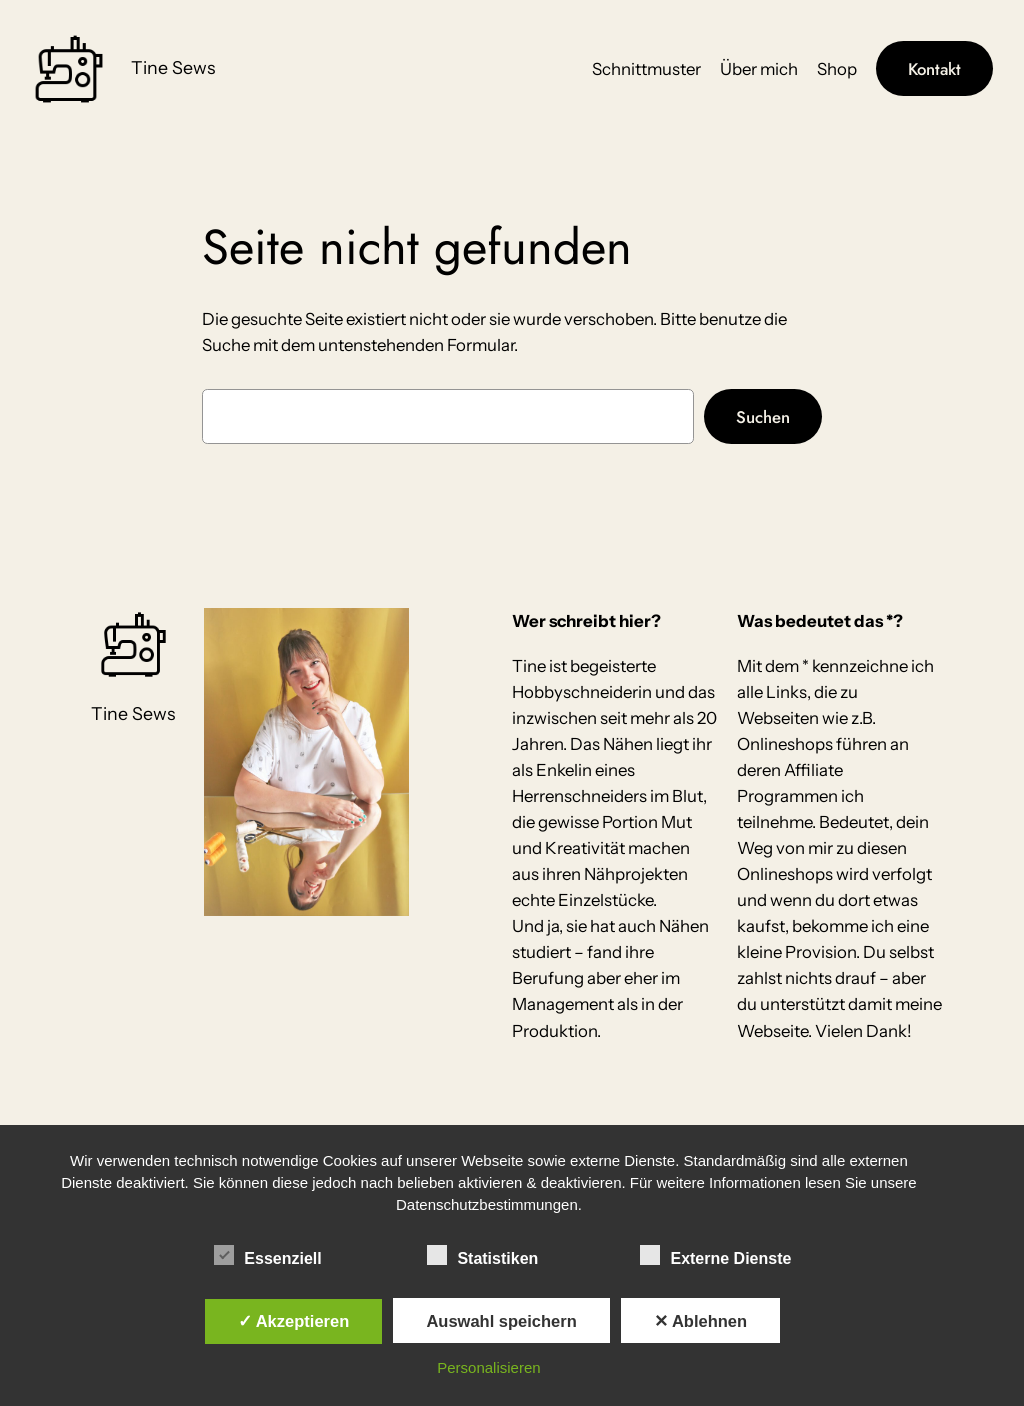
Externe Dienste (715, 1256)
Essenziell (267, 1256)
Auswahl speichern (501, 1321)
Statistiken (482, 1256)
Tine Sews (173, 67)
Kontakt (934, 69)
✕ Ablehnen (700, 1321)
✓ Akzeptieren (294, 1321)
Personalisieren (488, 1367)
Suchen (763, 417)
